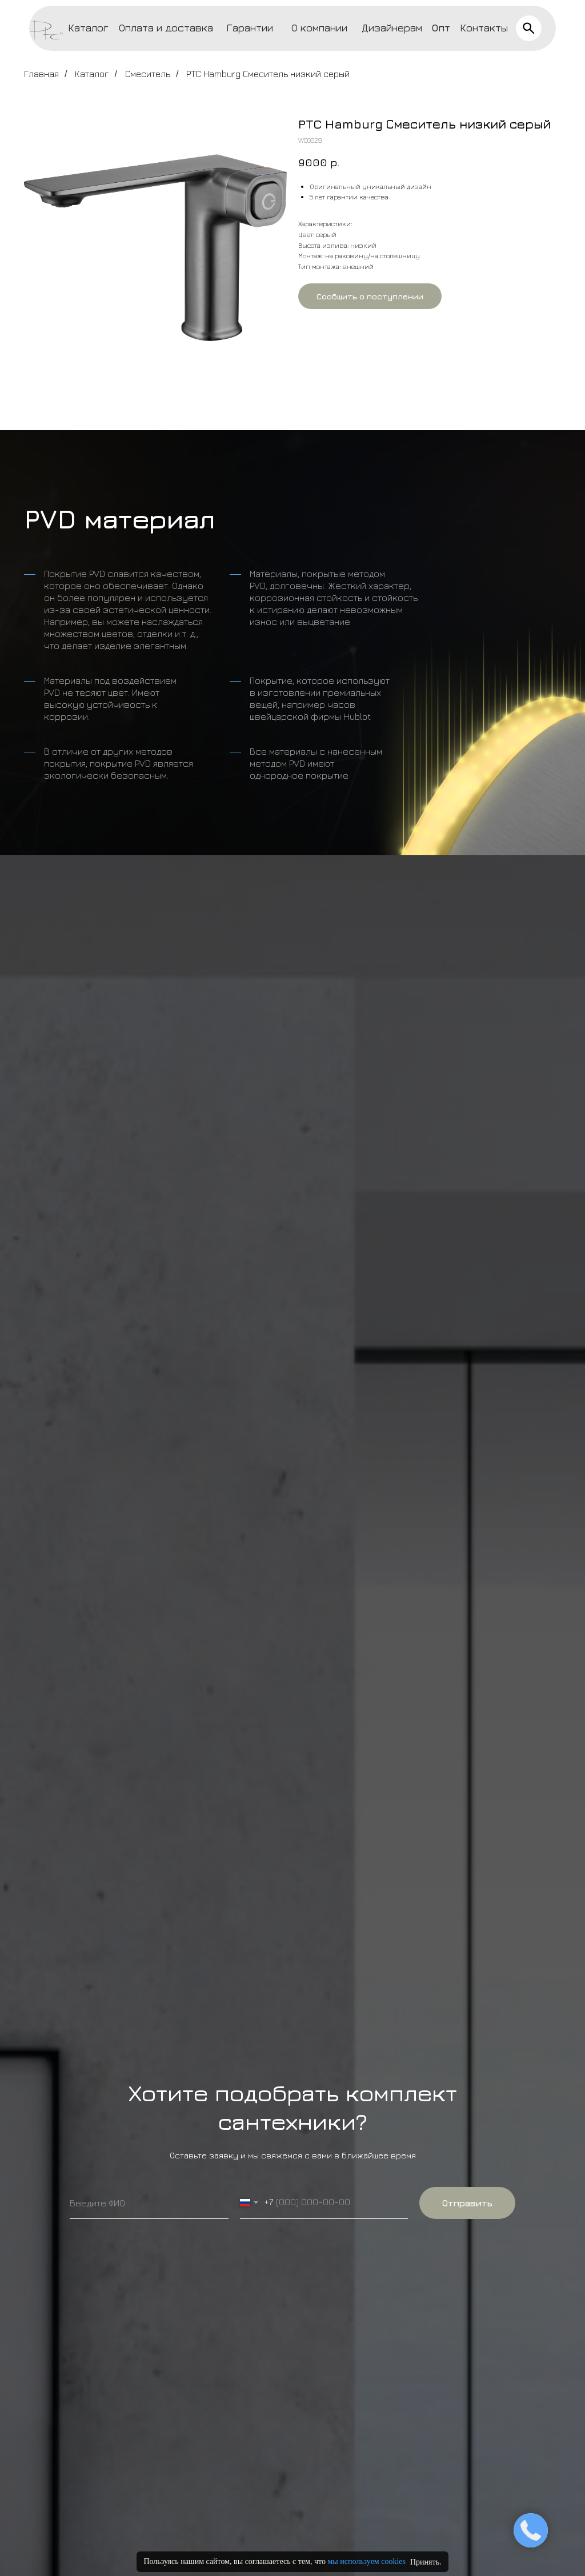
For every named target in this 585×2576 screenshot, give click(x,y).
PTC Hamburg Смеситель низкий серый (268, 74)
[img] (529, 28)
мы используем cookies (366, 2561)
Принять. (426, 2562)
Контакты (484, 28)
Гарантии (249, 28)
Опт (441, 28)
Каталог (88, 28)
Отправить (467, 2203)
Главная (41, 74)
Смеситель (147, 74)
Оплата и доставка (166, 28)
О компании (319, 28)
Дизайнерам (392, 28)
